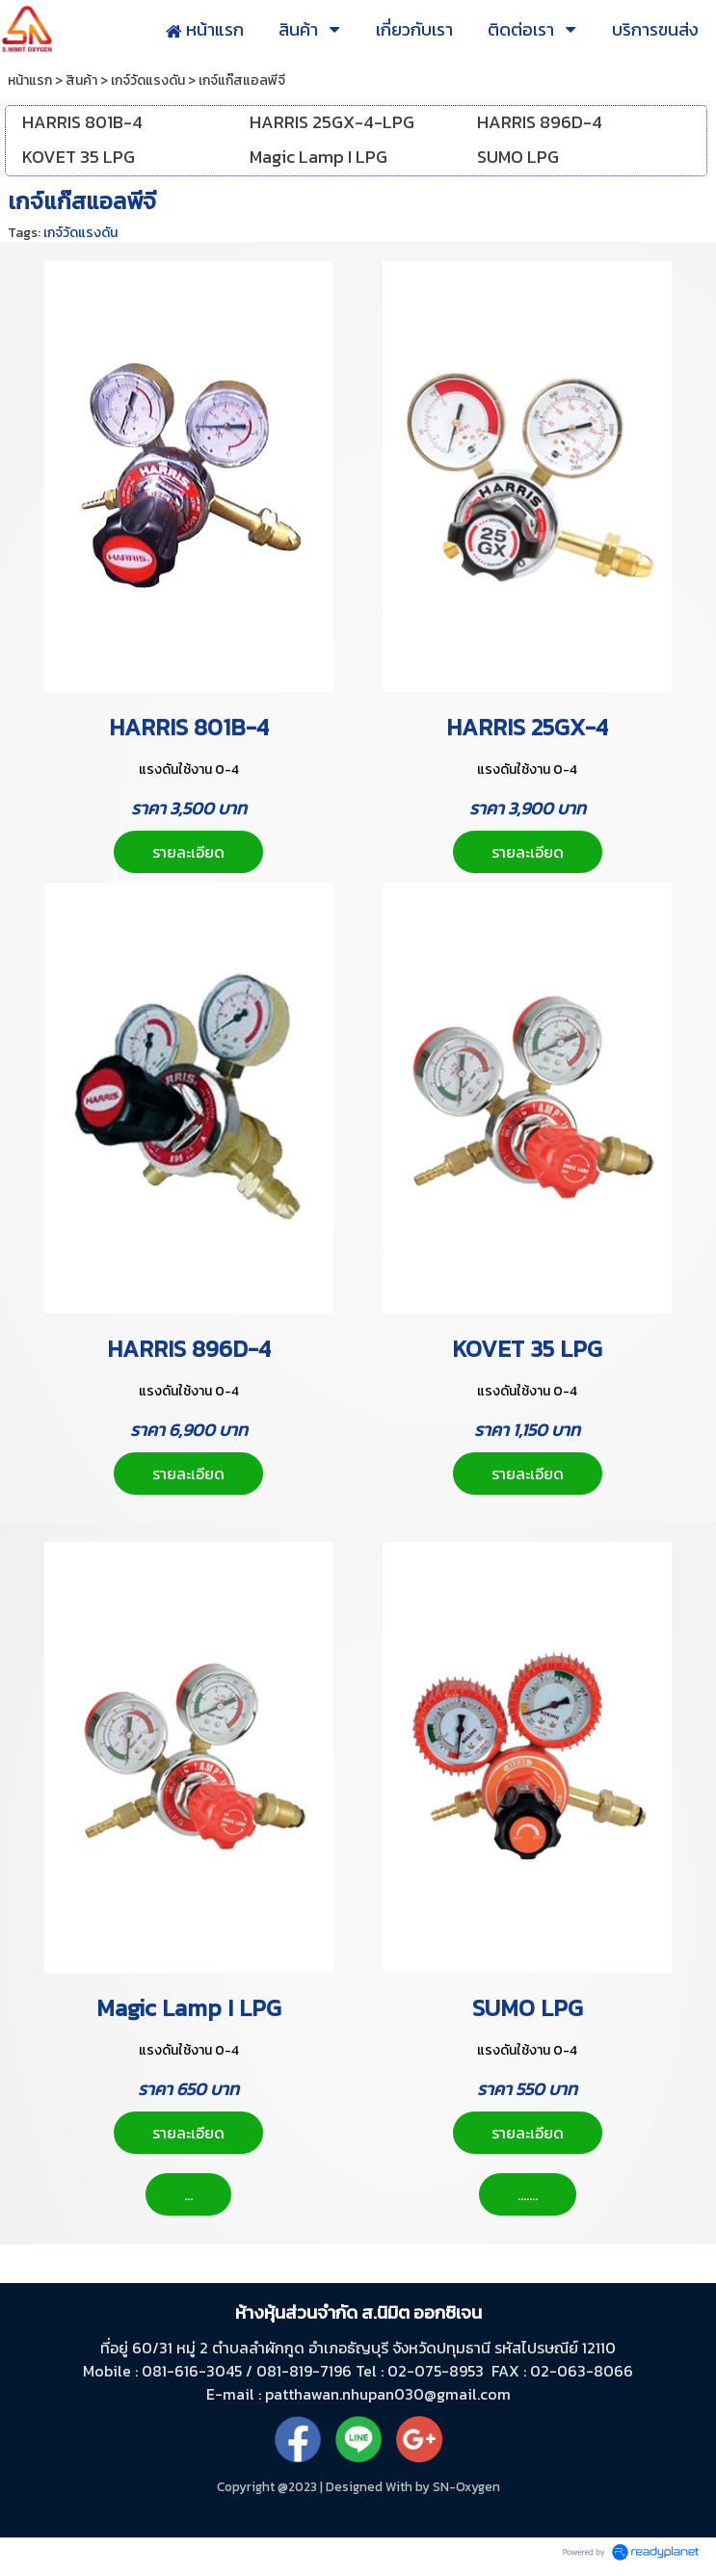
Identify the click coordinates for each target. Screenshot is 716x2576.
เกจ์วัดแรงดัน (148, 80)
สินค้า (81, 80)
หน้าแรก (30, 80)
